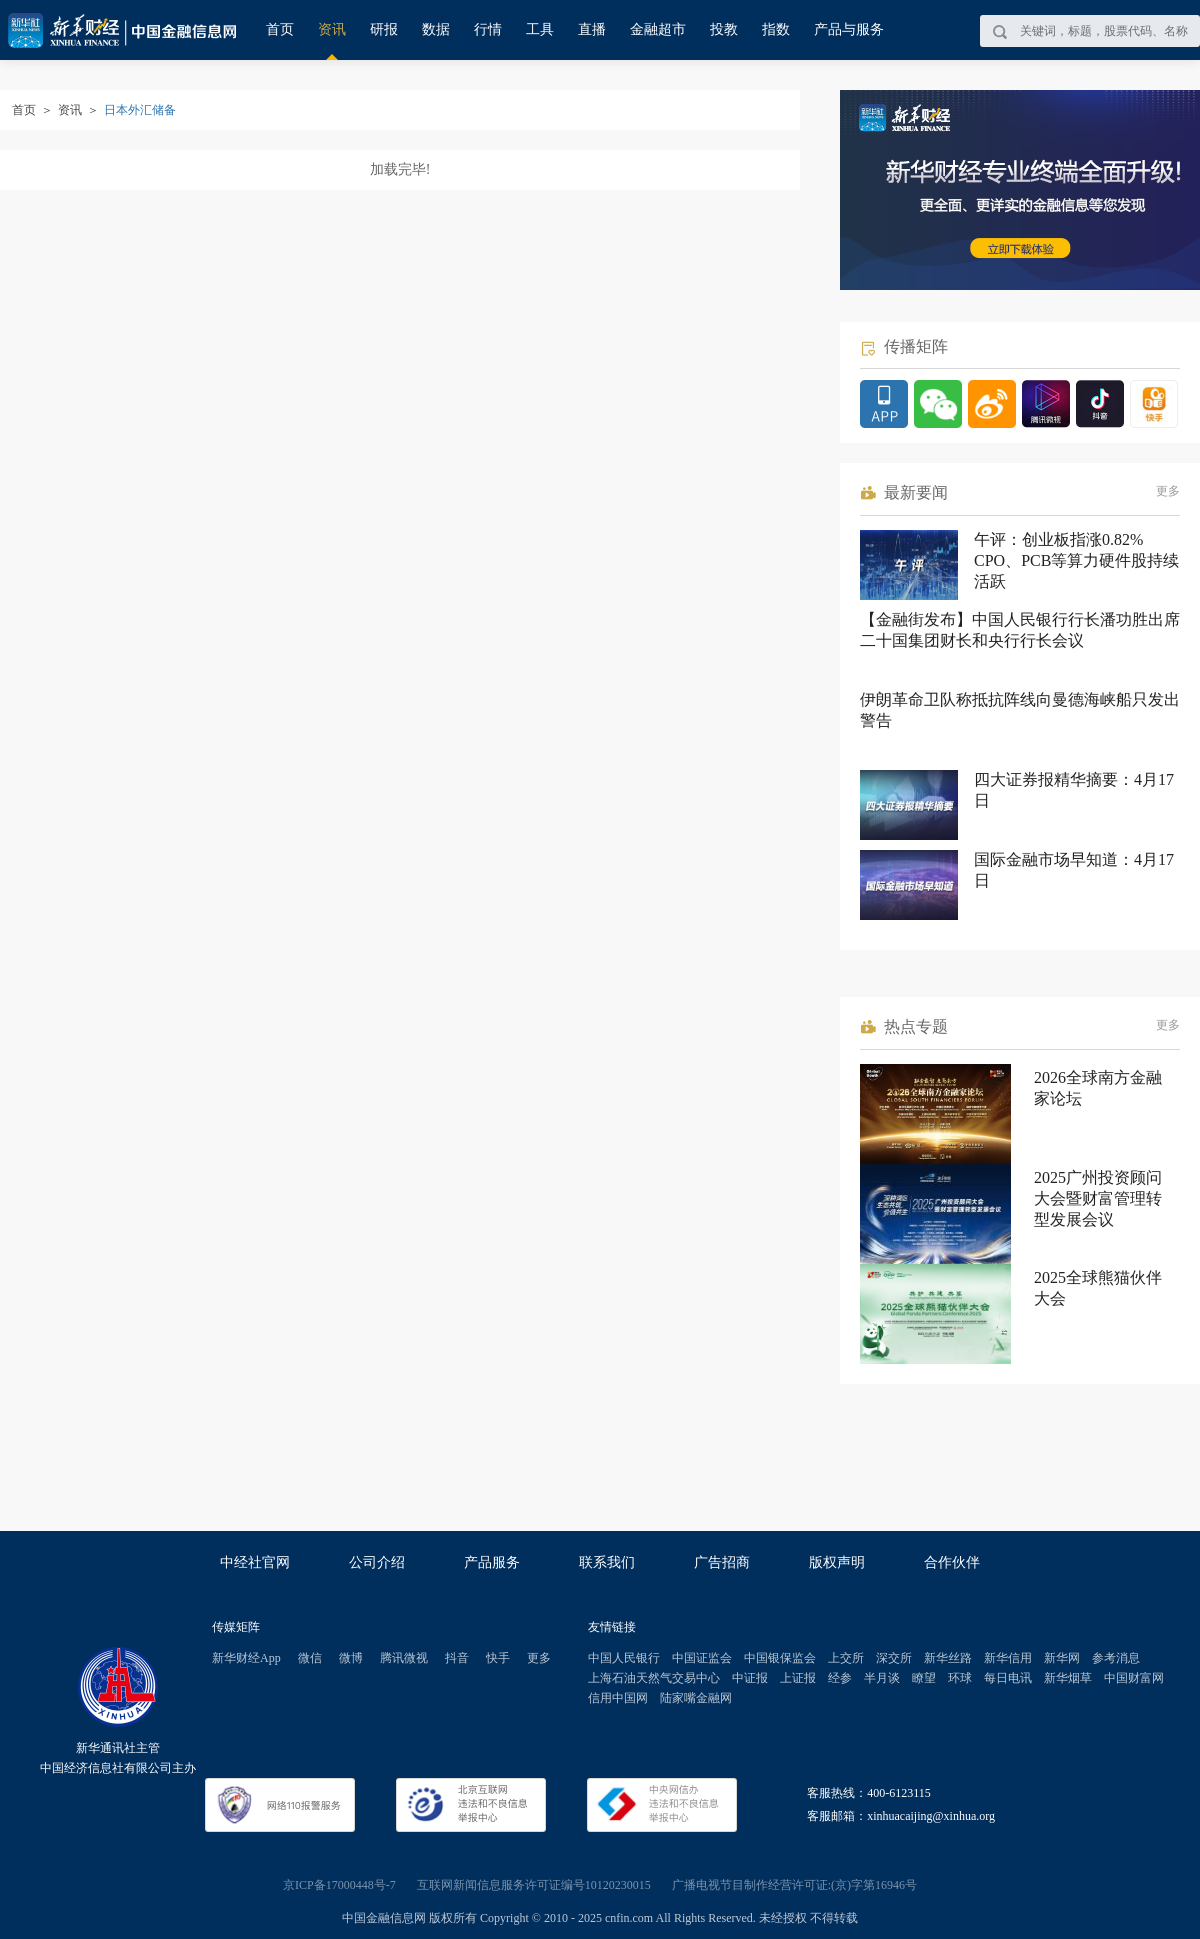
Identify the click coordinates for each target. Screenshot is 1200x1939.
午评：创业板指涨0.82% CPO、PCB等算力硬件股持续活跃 (1076, 560)
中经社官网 (255, 1562)
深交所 (894, 1658)
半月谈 (882, 1678)
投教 (724, 29)
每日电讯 (1008, 1678)
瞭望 (924, 1678)
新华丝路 (948, 1658)
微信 (310, 1658)
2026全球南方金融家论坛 (1098, 1088)
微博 (351, 1658)
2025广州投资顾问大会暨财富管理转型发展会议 (1098, 1198)
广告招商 (722, 1562)
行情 (488, 29)
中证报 (750, 1678)
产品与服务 (849, 29)
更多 (1168, 491)
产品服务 (492, 1562)
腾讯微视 (404, 1658)
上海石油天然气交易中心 (654, 1678)
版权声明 (837, 1562)
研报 (384, 29)
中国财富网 (1134, 1678)
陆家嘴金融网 (696, 1698)
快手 (498, 1658)
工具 (540, 29)
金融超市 (658, 29)
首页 (280, 29)
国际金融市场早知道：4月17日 (1074, 870)
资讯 (332, 29)
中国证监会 (702, 1658)
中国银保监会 (780, 1658)
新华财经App (246, 1658)
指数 (776, 29)
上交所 (846, 1658)
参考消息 (1116, 1658)
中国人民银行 (624, 1658)
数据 (436, 29)
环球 (960, 1678)
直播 (592, 29)
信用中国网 (618, 1698)
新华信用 (1008, 1658)
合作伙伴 (952, 1562)
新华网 (1062, 1658)
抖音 (457, 1658)
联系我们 (607, 1562)
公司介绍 (377, 1562)
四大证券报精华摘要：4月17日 (1074, 790)
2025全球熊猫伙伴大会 (1098, 1288)
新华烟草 (1068, 1678)
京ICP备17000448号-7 (339, 1885)
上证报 (798, 1678)
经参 (840, 1678)
